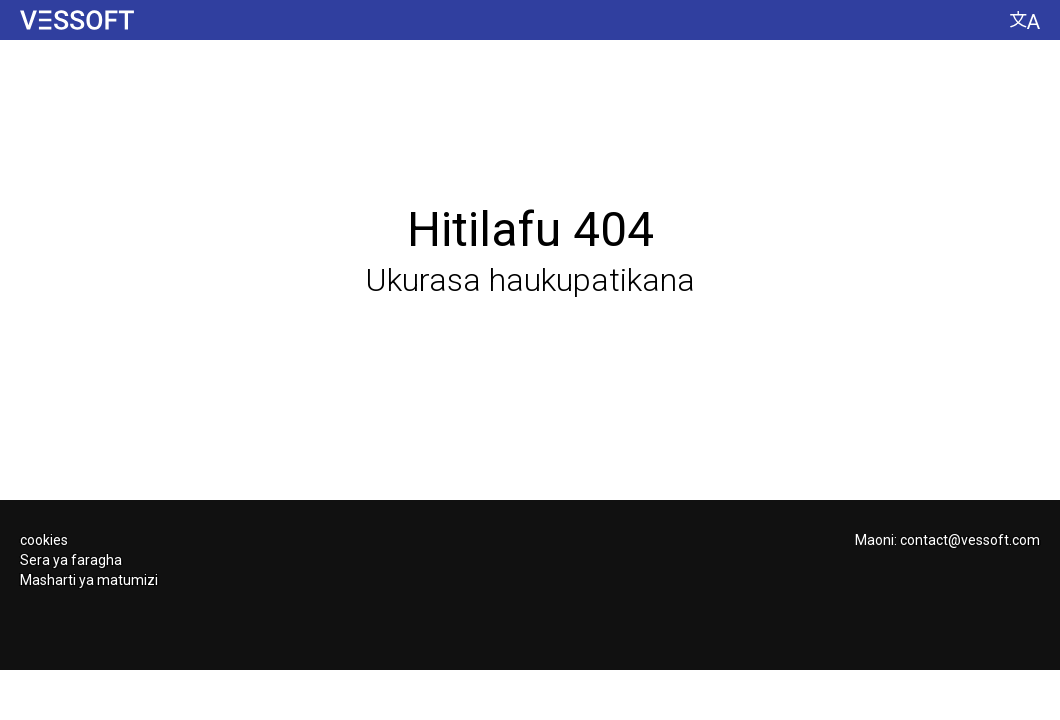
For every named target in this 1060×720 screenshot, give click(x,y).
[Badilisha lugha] (1025, 20)
